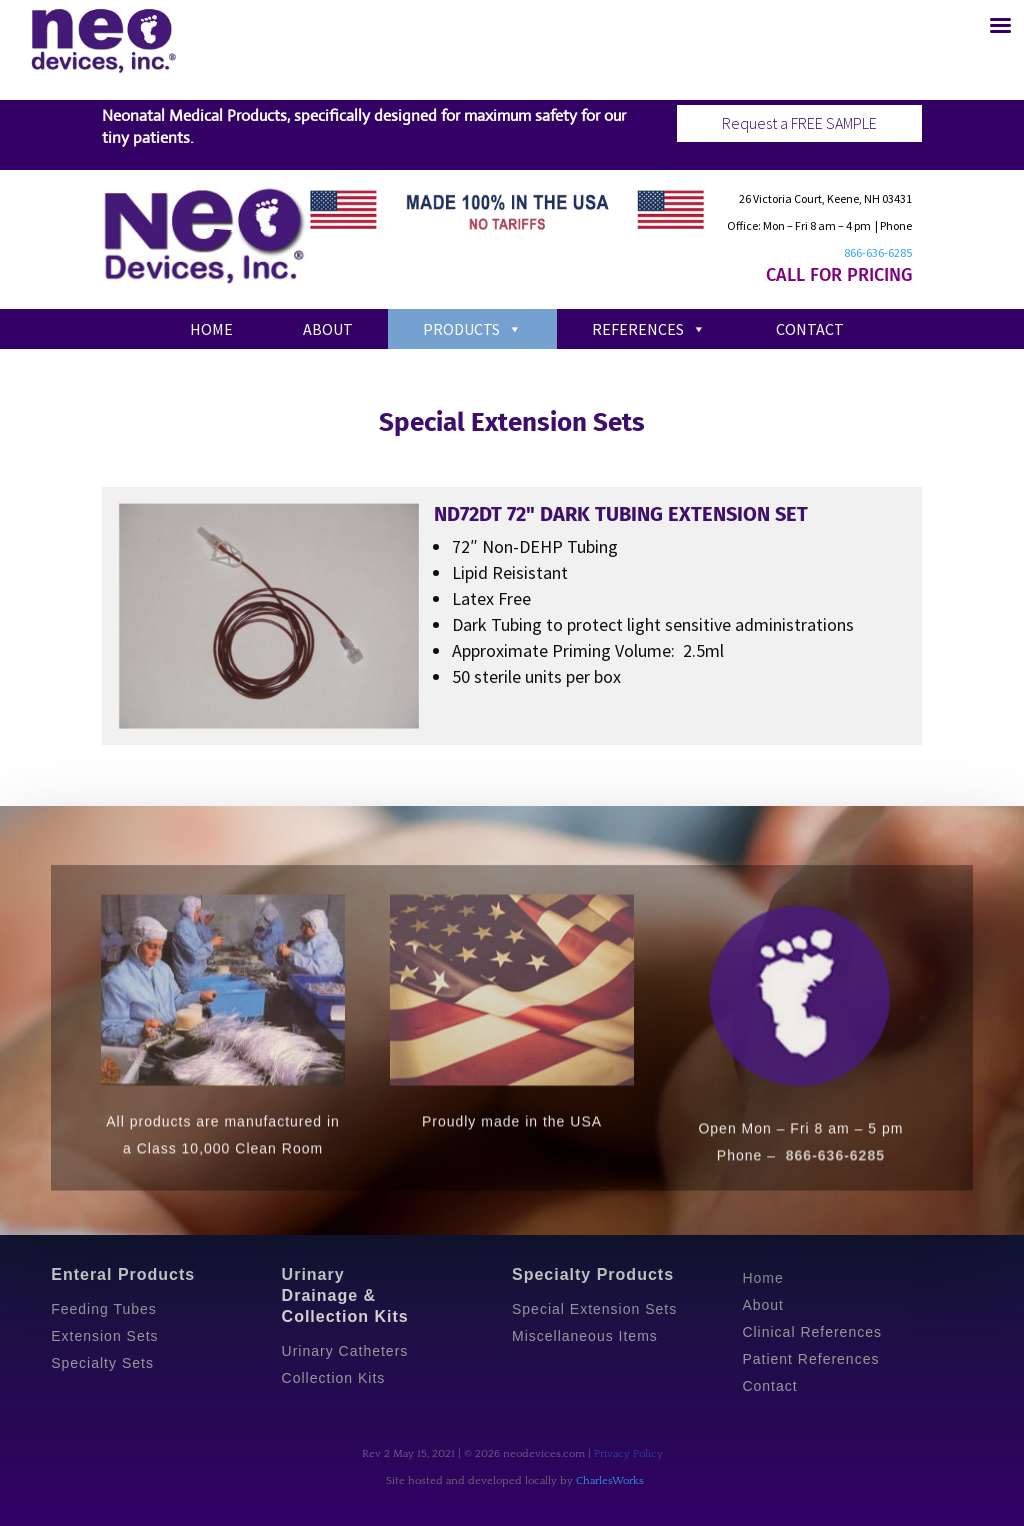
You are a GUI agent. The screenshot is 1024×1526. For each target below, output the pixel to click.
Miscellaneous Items (585, 1336)
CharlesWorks (610, 1481)
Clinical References (812, 1332)
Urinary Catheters (345, 1351)
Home (211, 329)
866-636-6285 (878, 252)
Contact (810, 329)
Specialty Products (593, 1274)
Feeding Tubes (104, 1309)
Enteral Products (123, 1274)
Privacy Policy (628, 1454)
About (328, 329)
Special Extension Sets (594, 1309)
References (649, 329)
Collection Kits (334, 1378)
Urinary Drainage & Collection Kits (345, 1295)
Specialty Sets (102, 1363)
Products (472, 329)
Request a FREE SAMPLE (799, 123)
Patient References (810, 1359)
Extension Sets (104, 1336)
